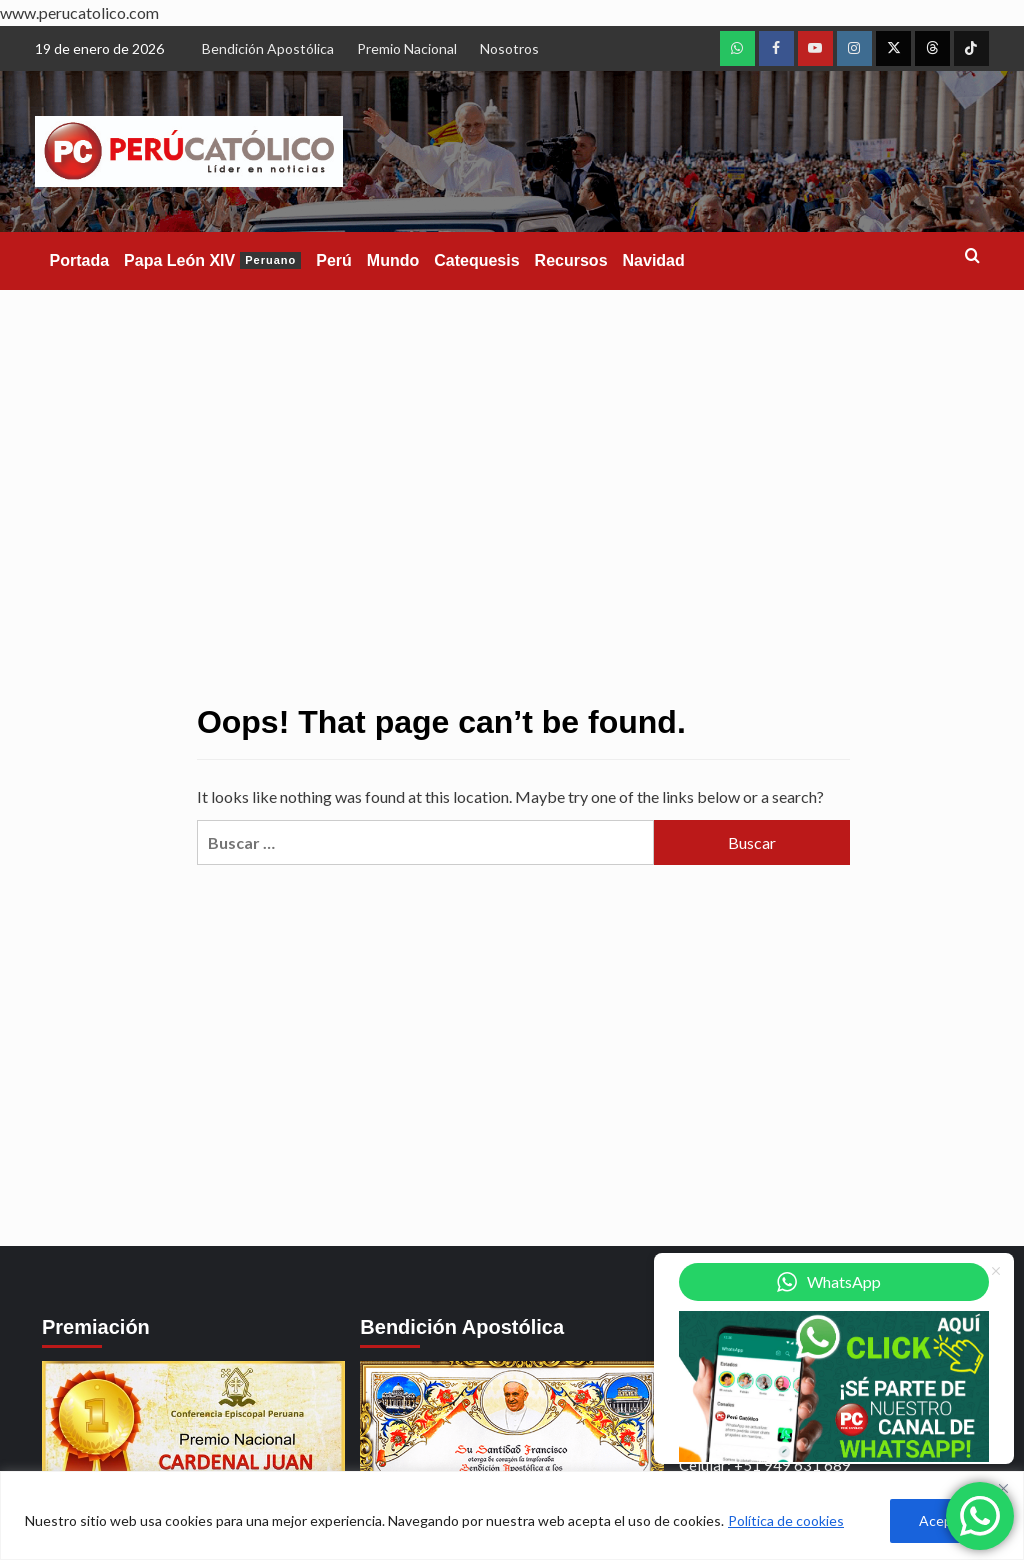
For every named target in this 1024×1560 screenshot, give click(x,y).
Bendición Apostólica (268, 48)
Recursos (571, 260)
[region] (512, 1515)
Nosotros (509, 48)
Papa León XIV (212, 260)
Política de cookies (786, 1520)
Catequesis (476, 260)
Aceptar (944, 1520)
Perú (334, 260)
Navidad (654, 260)
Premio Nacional (407, 48)
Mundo (393, 260)
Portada (80, 260)
